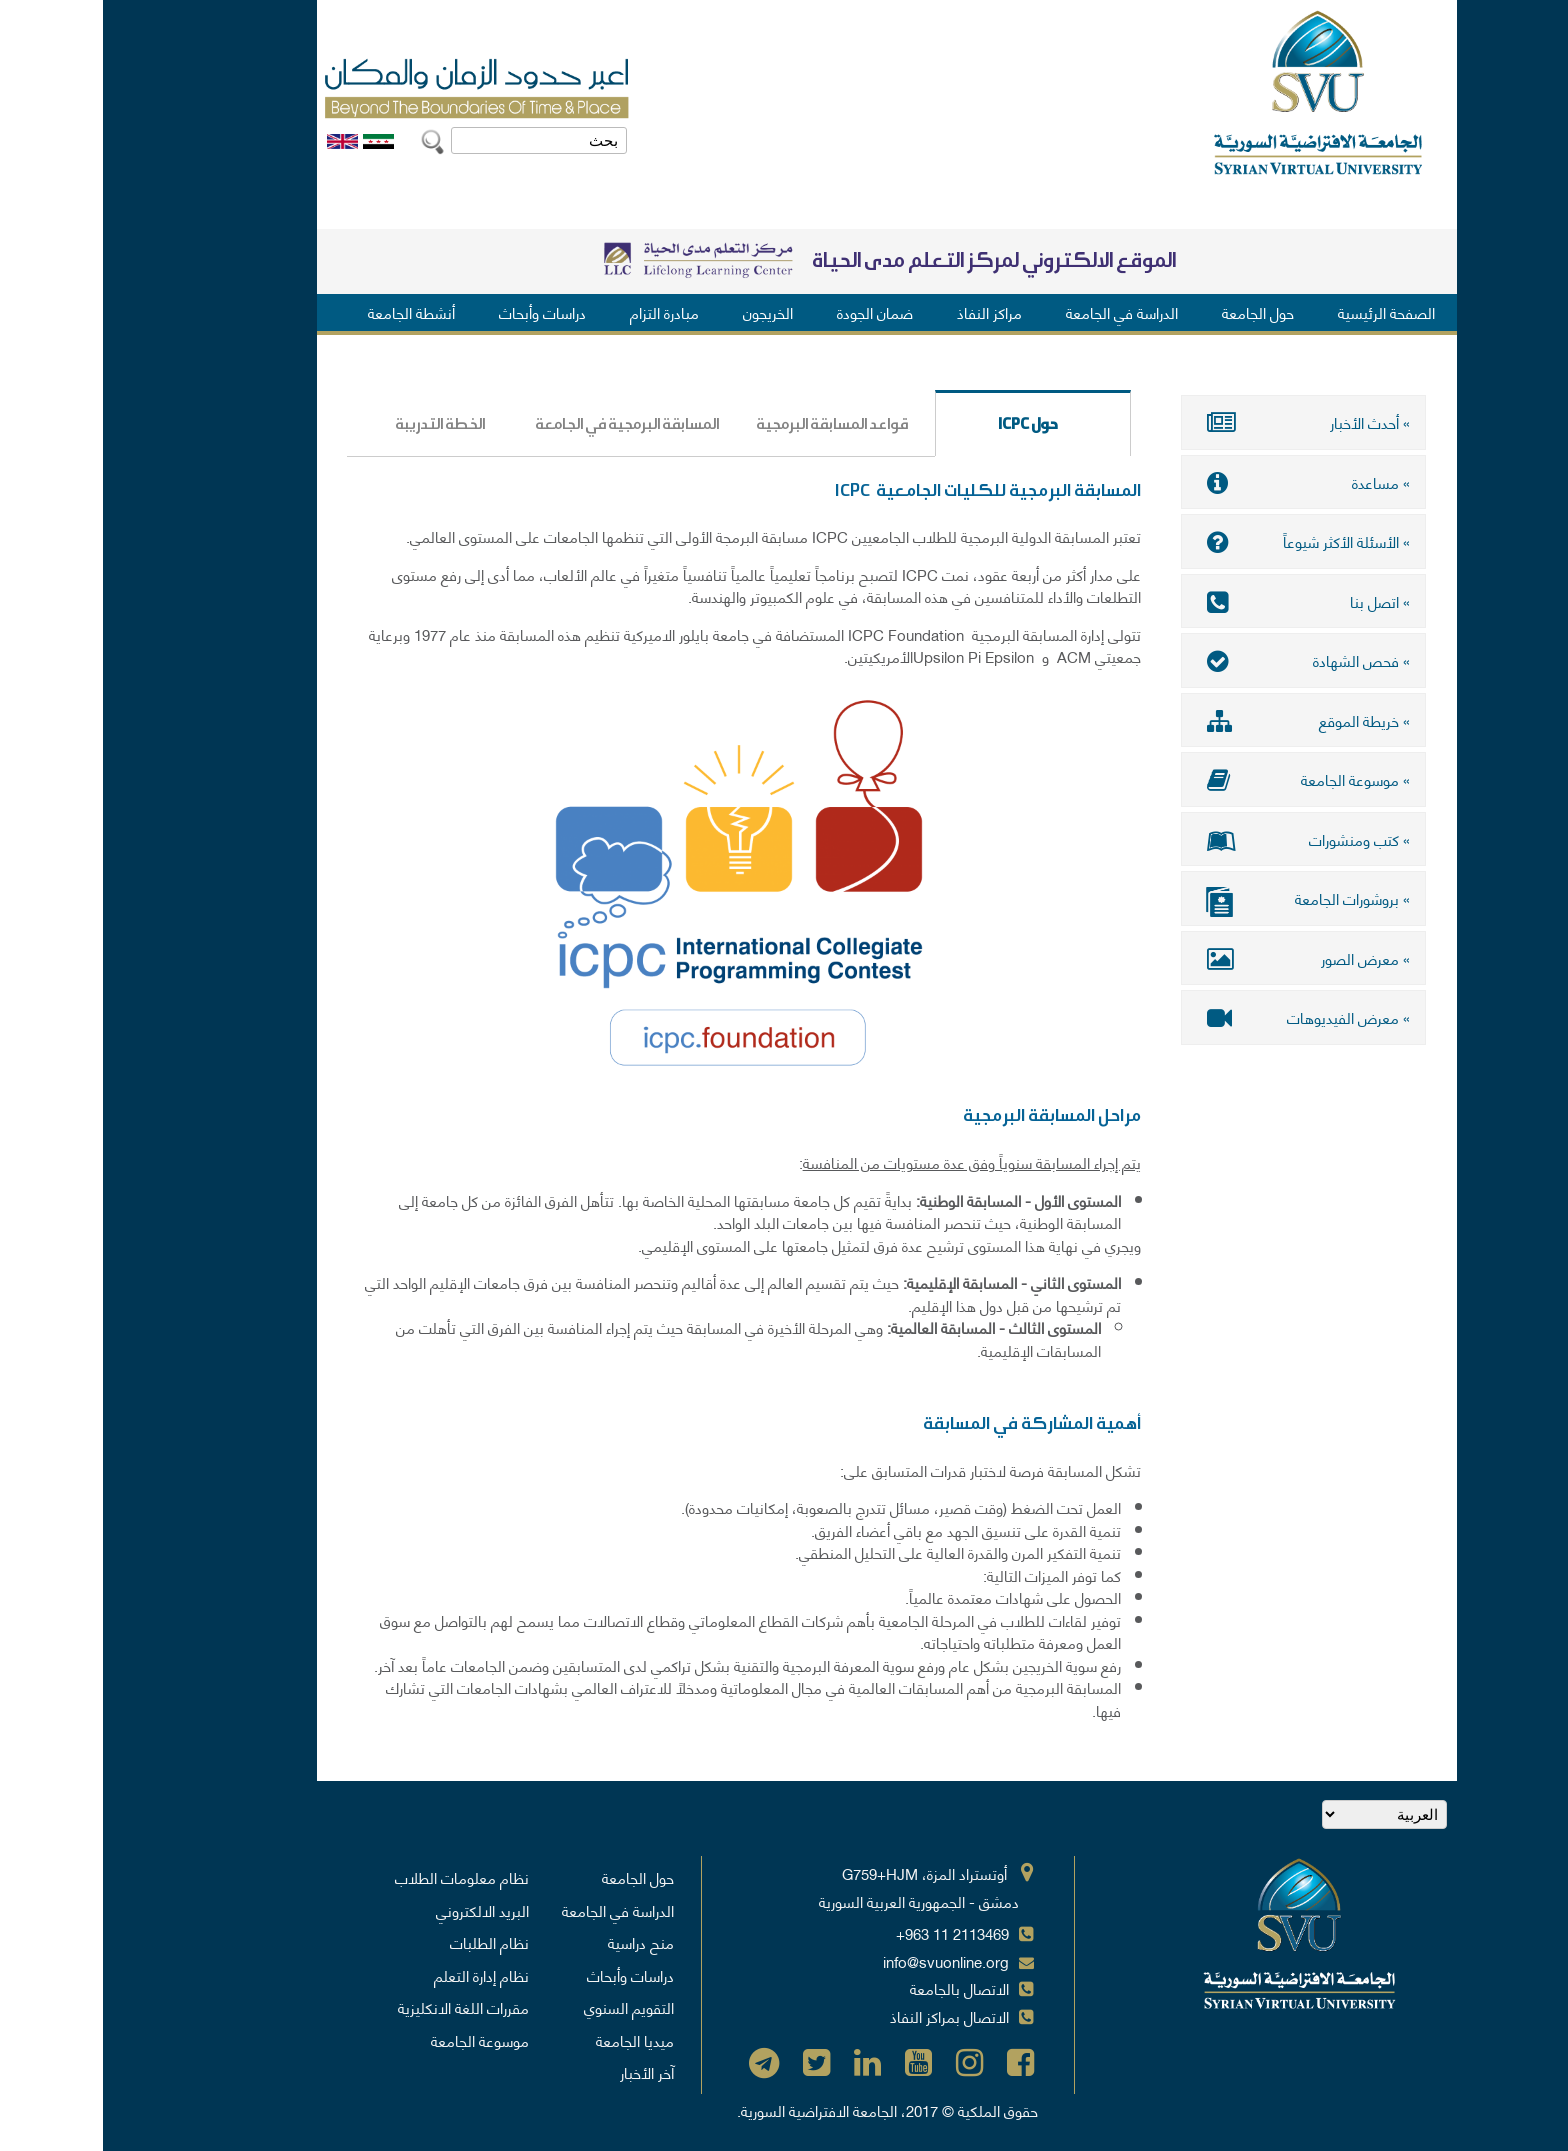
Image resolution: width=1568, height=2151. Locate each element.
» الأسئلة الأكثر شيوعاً (1200, 541)
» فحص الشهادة (1200, 660)
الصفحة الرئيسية (1283, 312)
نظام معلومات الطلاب (359, 1877)
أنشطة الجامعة (308, 312)
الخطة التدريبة (337, 424)
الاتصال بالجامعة (856, 1988)
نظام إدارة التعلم (378, 1975)
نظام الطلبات (386, 1942)
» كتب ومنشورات (1200, 839)
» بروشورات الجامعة (1200, 900)
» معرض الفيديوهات (1200, 1017)
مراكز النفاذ (886, 312)
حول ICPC (894, 424)
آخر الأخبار (544, 2072)
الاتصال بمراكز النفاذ (846, 2016)
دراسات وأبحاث (439, 312)
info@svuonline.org (843, 1961)
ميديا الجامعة (532, 2040)
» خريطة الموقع (1200, 720)
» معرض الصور (1200, 958)
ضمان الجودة (772, 312)
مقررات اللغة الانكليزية (360, 2007)
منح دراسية (538, 1942)
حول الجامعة (1155, 312)
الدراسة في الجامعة (1019, 312)
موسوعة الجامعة (377, 2040)
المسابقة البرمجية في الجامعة (528, 424)
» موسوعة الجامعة (1200, 779)
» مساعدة (1200, 482)
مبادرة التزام (561, 312)
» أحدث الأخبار (1200, 422)
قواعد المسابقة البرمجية (729, 424)
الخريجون (665, 312)
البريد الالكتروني (379, 1910)
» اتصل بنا (1200, 601)
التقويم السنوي (526, 2007)
